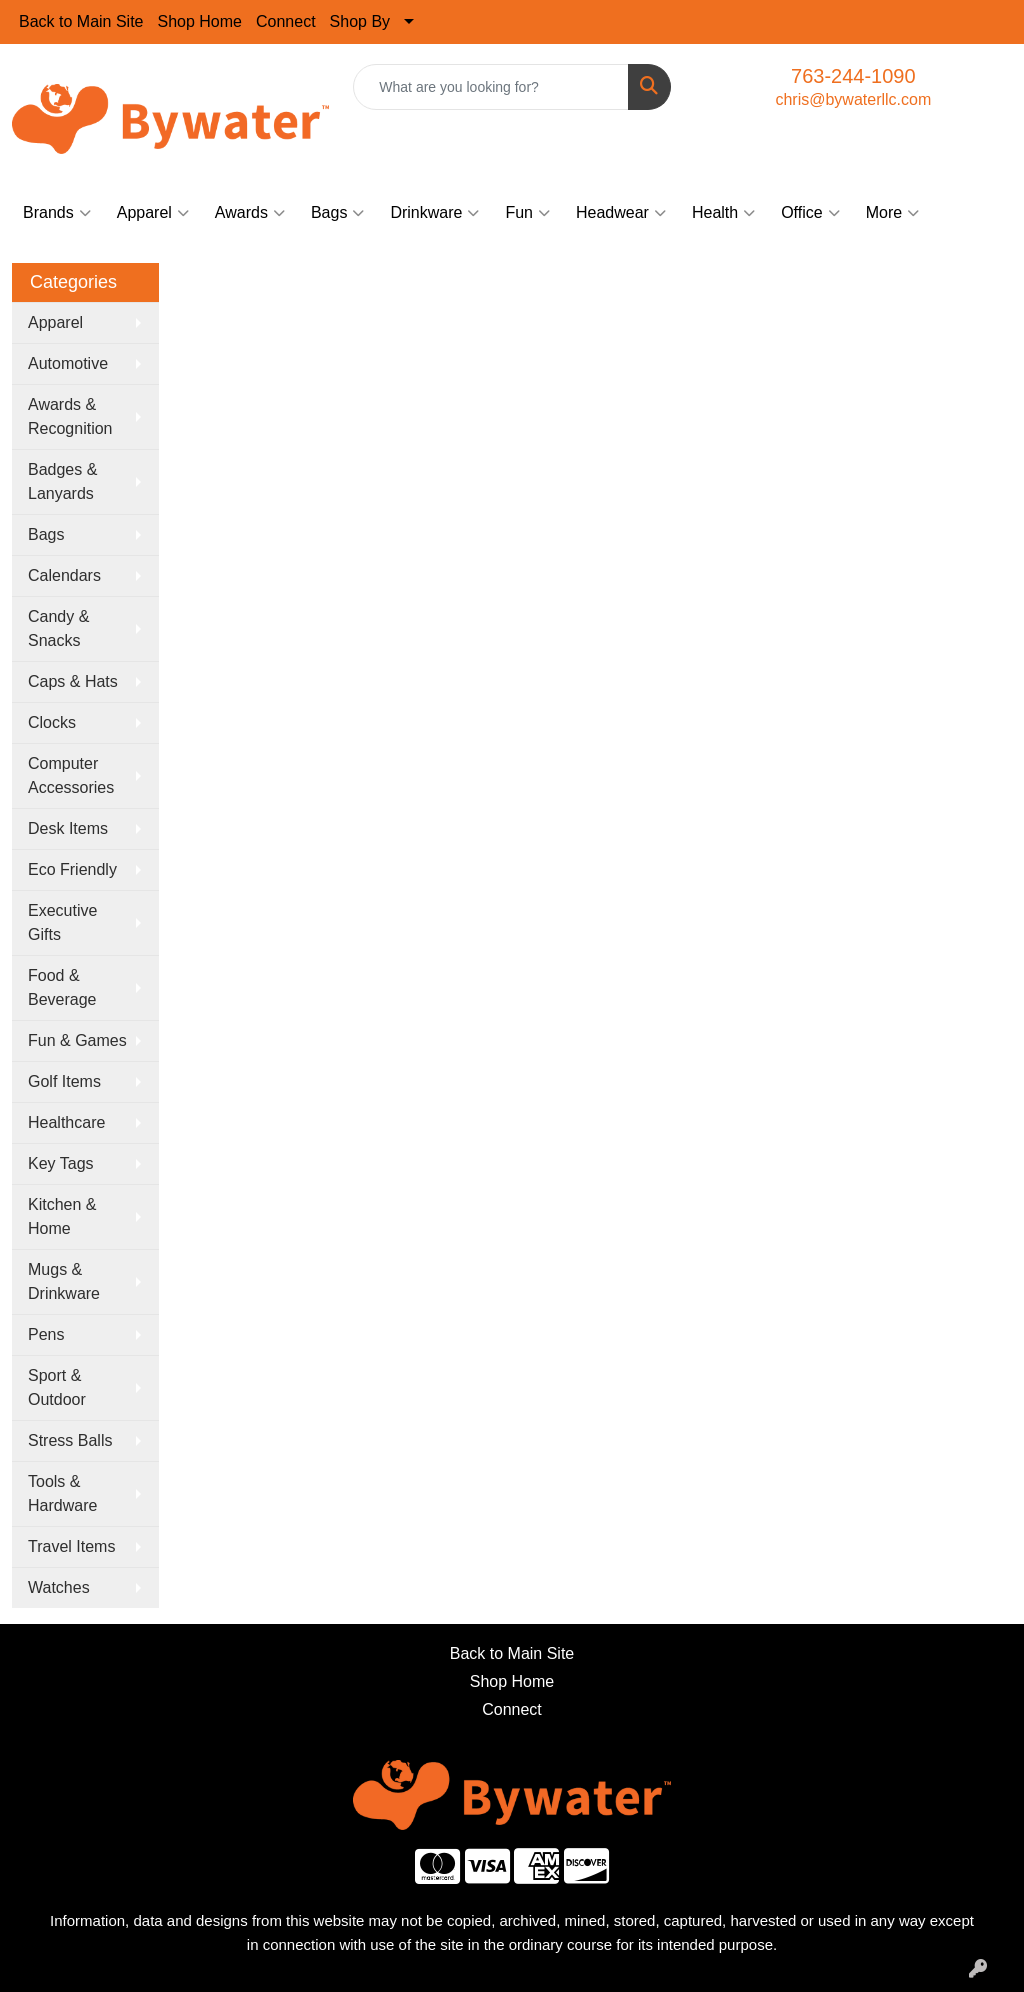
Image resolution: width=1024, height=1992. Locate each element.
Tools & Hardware (62, 1493)
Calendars (64, 575)
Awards (250, 213)
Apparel (153, 213)
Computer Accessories (71, 775)
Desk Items (68, 828)
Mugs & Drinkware (64, 1281)
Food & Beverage (62, 987)
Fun (527, 213)
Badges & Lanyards (62, 481)
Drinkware (434, 213)
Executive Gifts (62, 922)
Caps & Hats (73, 681)
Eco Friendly (72, 869)
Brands (57, 213)
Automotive (68, 363)
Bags (337, 213)
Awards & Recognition (70, 416)
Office (810, 213)
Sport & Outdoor (57, 1387)
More (892, 213)
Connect (286, 21)
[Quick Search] (490, 87)
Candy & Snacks (58, 628)
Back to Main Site (81, 21)
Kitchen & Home (62, 1216)
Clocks (52, 722)
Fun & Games (77, 1040)
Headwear (621, 213)
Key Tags (61, 1163)
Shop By (360, 21)
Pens (46, 1334)
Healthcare (66, 1122)
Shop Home (200, 21)
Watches (59, 1587)
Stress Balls (70, 1440)
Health (723, 213)
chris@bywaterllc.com (853, 99)
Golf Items (64, 1081)
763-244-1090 (853, 76)
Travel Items (71, 1546)
